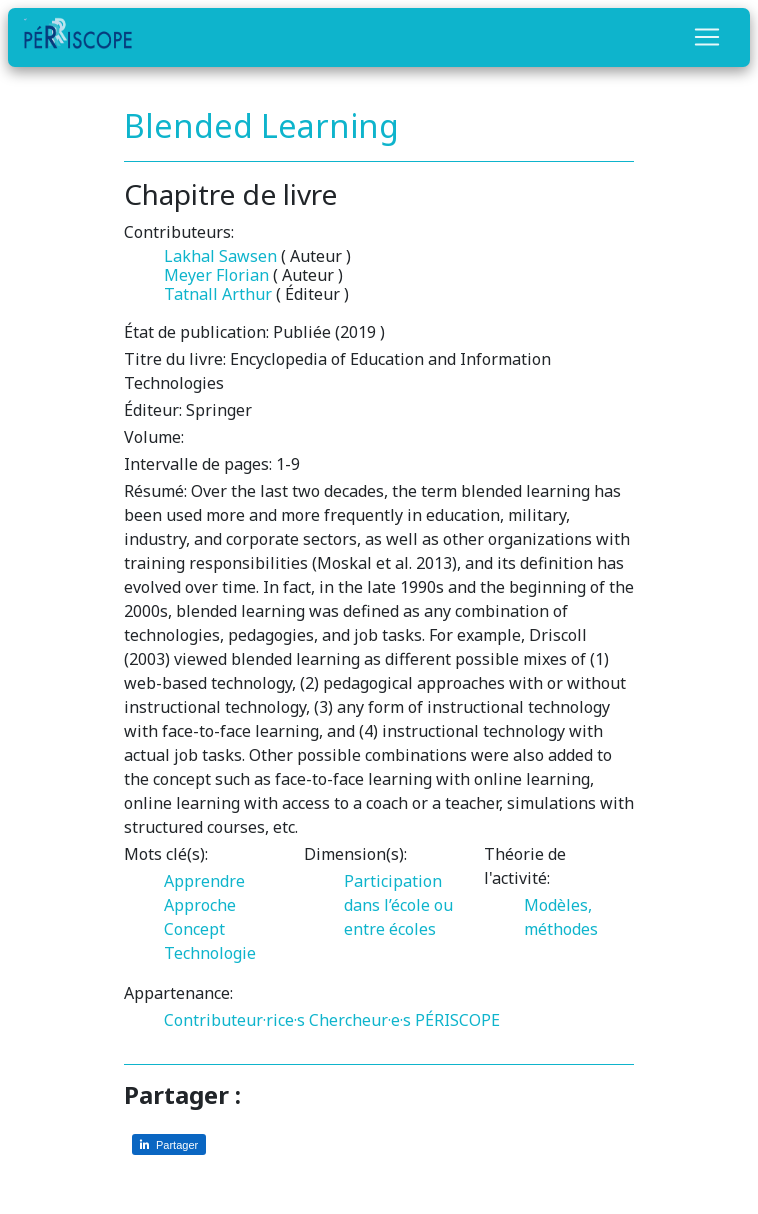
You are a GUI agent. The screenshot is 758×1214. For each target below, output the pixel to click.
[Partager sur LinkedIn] (169, 1144)
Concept (194, 929)
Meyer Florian (216, 275)
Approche (200, 905)
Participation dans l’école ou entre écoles (398, 905)
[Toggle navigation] (707, 37)
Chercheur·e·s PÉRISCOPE (404, 1020)
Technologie (210, 953)
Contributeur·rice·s (234, 1020)
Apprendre (204, 881)
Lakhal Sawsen (220, 256)
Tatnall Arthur (218, 294)
